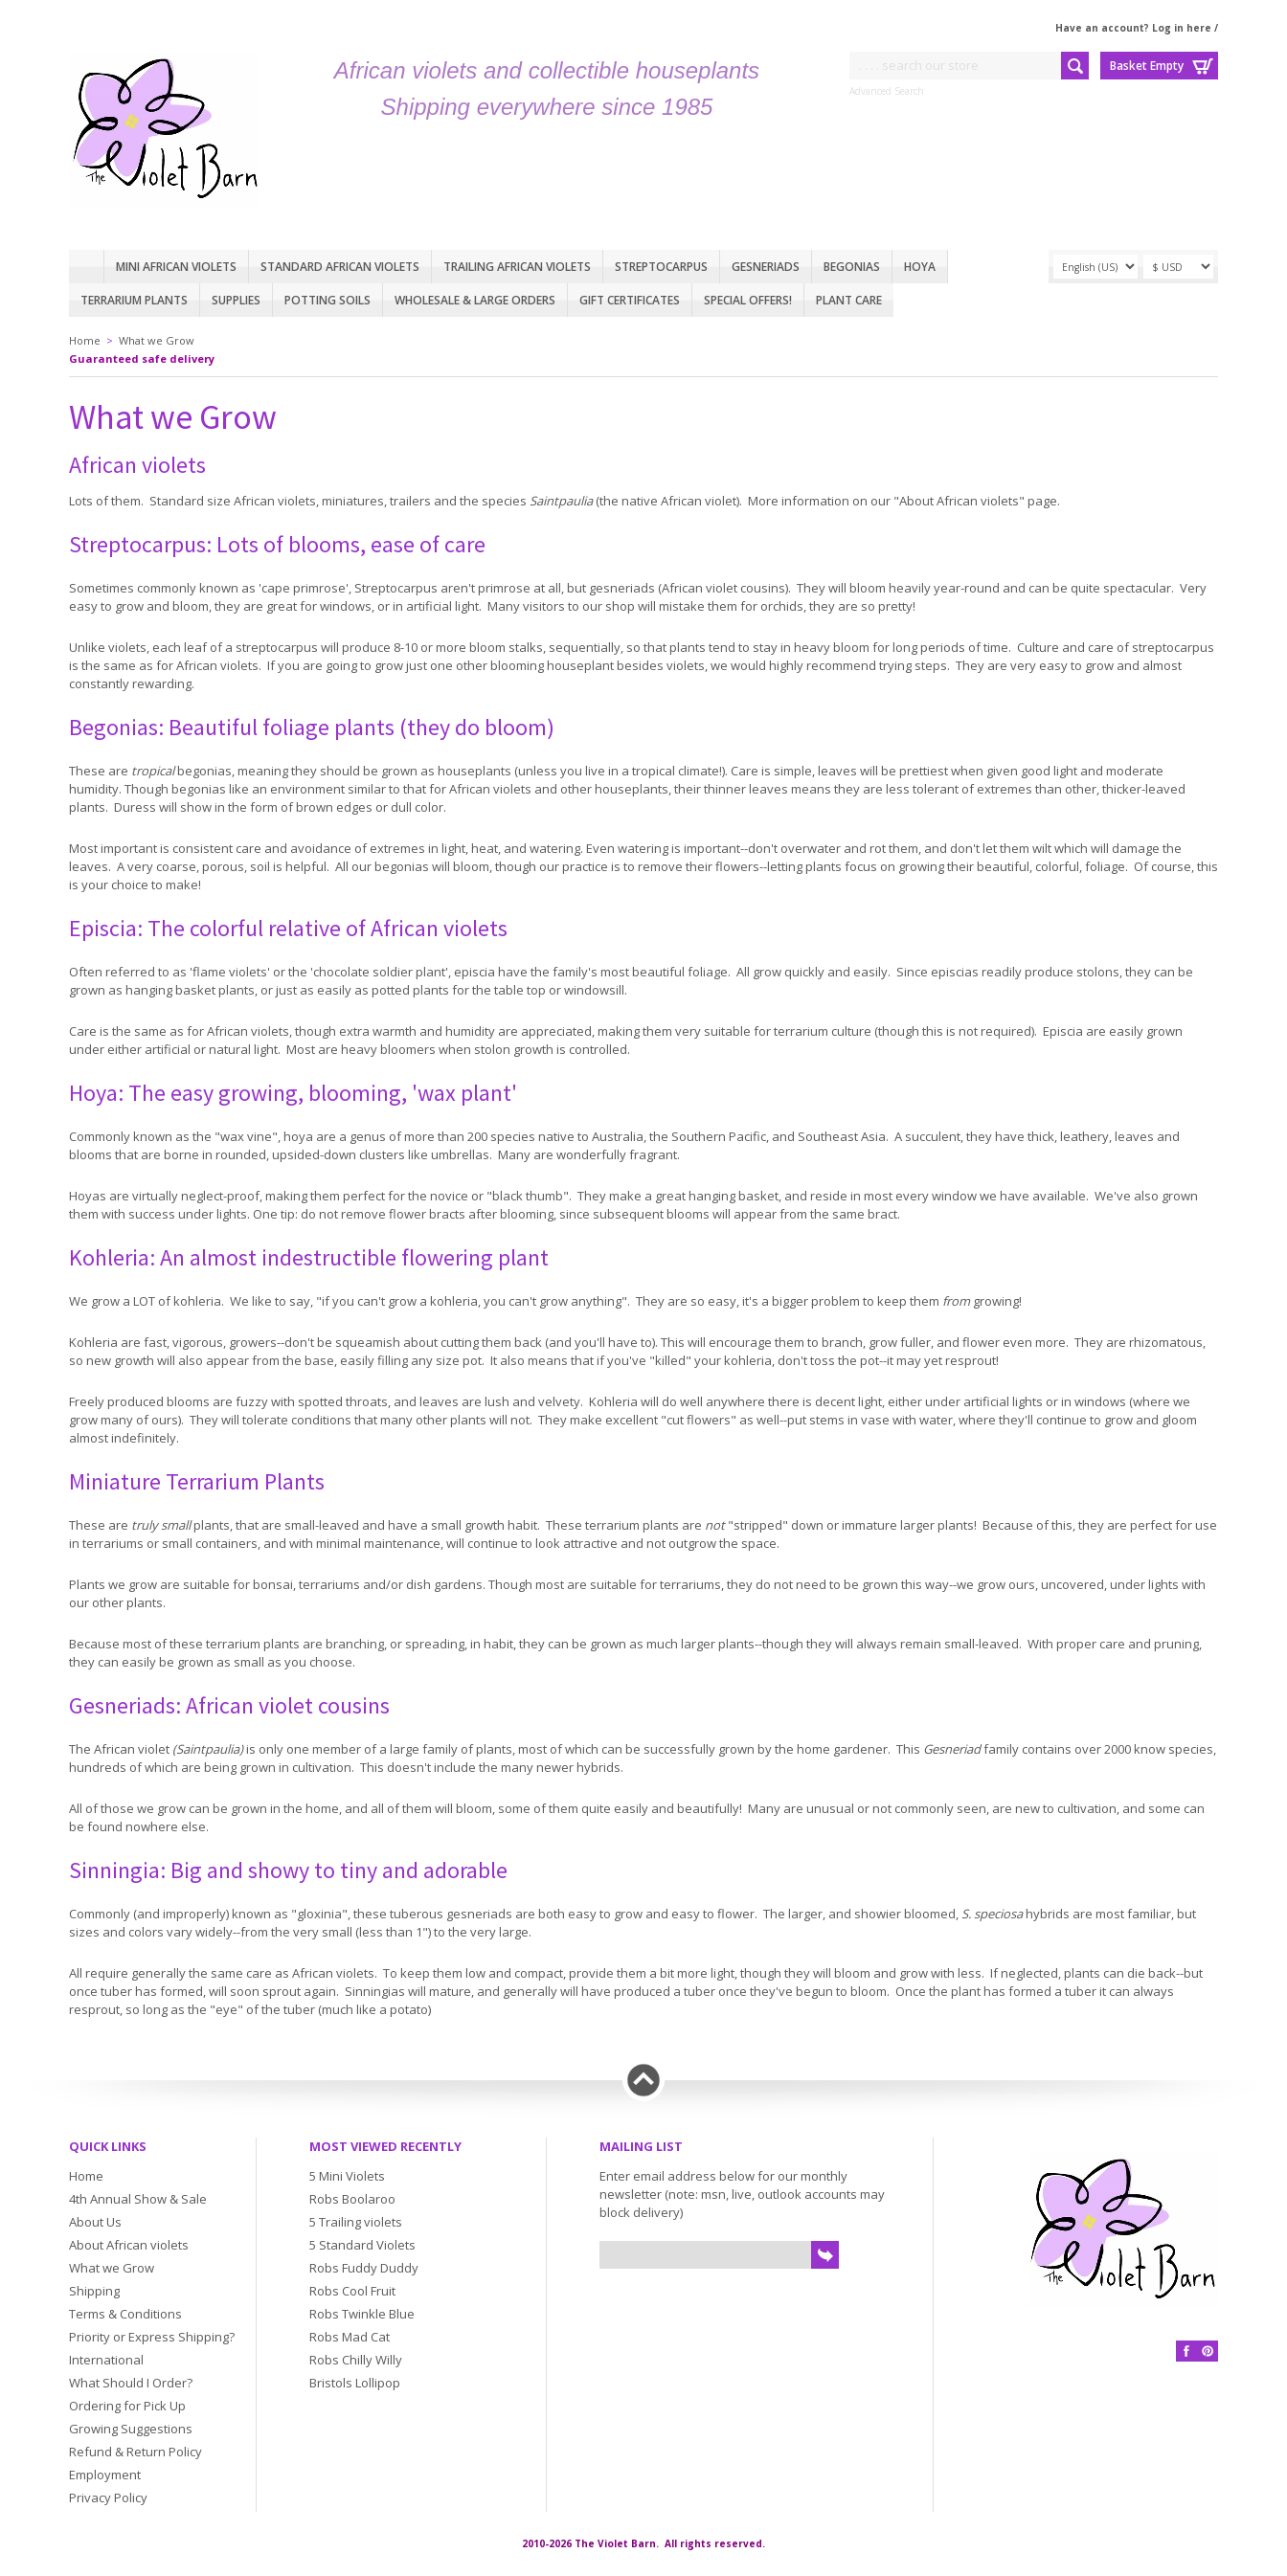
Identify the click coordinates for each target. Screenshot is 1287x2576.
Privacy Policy (108, 2497)
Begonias (852, 266)
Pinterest (1207, 2351)
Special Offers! (748, 300)
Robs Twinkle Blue (362, 2313)
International (106, 2359)
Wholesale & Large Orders (475, 300)
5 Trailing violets (355, 2221)
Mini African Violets (176, 266)
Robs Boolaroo (352, 2198)
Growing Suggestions (130, 2428)
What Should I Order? (130, 2382)
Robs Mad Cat (349, 2336)
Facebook (1186, 2351)
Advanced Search (886, 91)
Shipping (94, 2290)
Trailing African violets (517, 266)
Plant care (849, 300)
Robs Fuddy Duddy (363, 2267)
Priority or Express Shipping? (152, 2336)
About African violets (129, 2244)
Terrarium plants (134, 300)
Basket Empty (1147, 65)
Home (86, 266)
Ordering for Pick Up (127, 2405)
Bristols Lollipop (354, 2382)
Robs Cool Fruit (352, 2290)
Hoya (920, 266)
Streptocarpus (661, 266)
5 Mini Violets (347, 2175)
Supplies (236, 300)
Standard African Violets (339, 266)
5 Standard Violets (362, 2244)
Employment (105, 2474)
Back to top (643, 2080)
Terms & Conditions (125, 2313)
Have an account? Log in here (1133, 27)
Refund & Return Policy (135, 2451)
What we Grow (156, 340)
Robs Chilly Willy (355, 2359)
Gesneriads (766, 266)
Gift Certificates (629, 300)
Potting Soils (327, 300)
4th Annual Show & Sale (138, 2198)
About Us (95, 2221)
